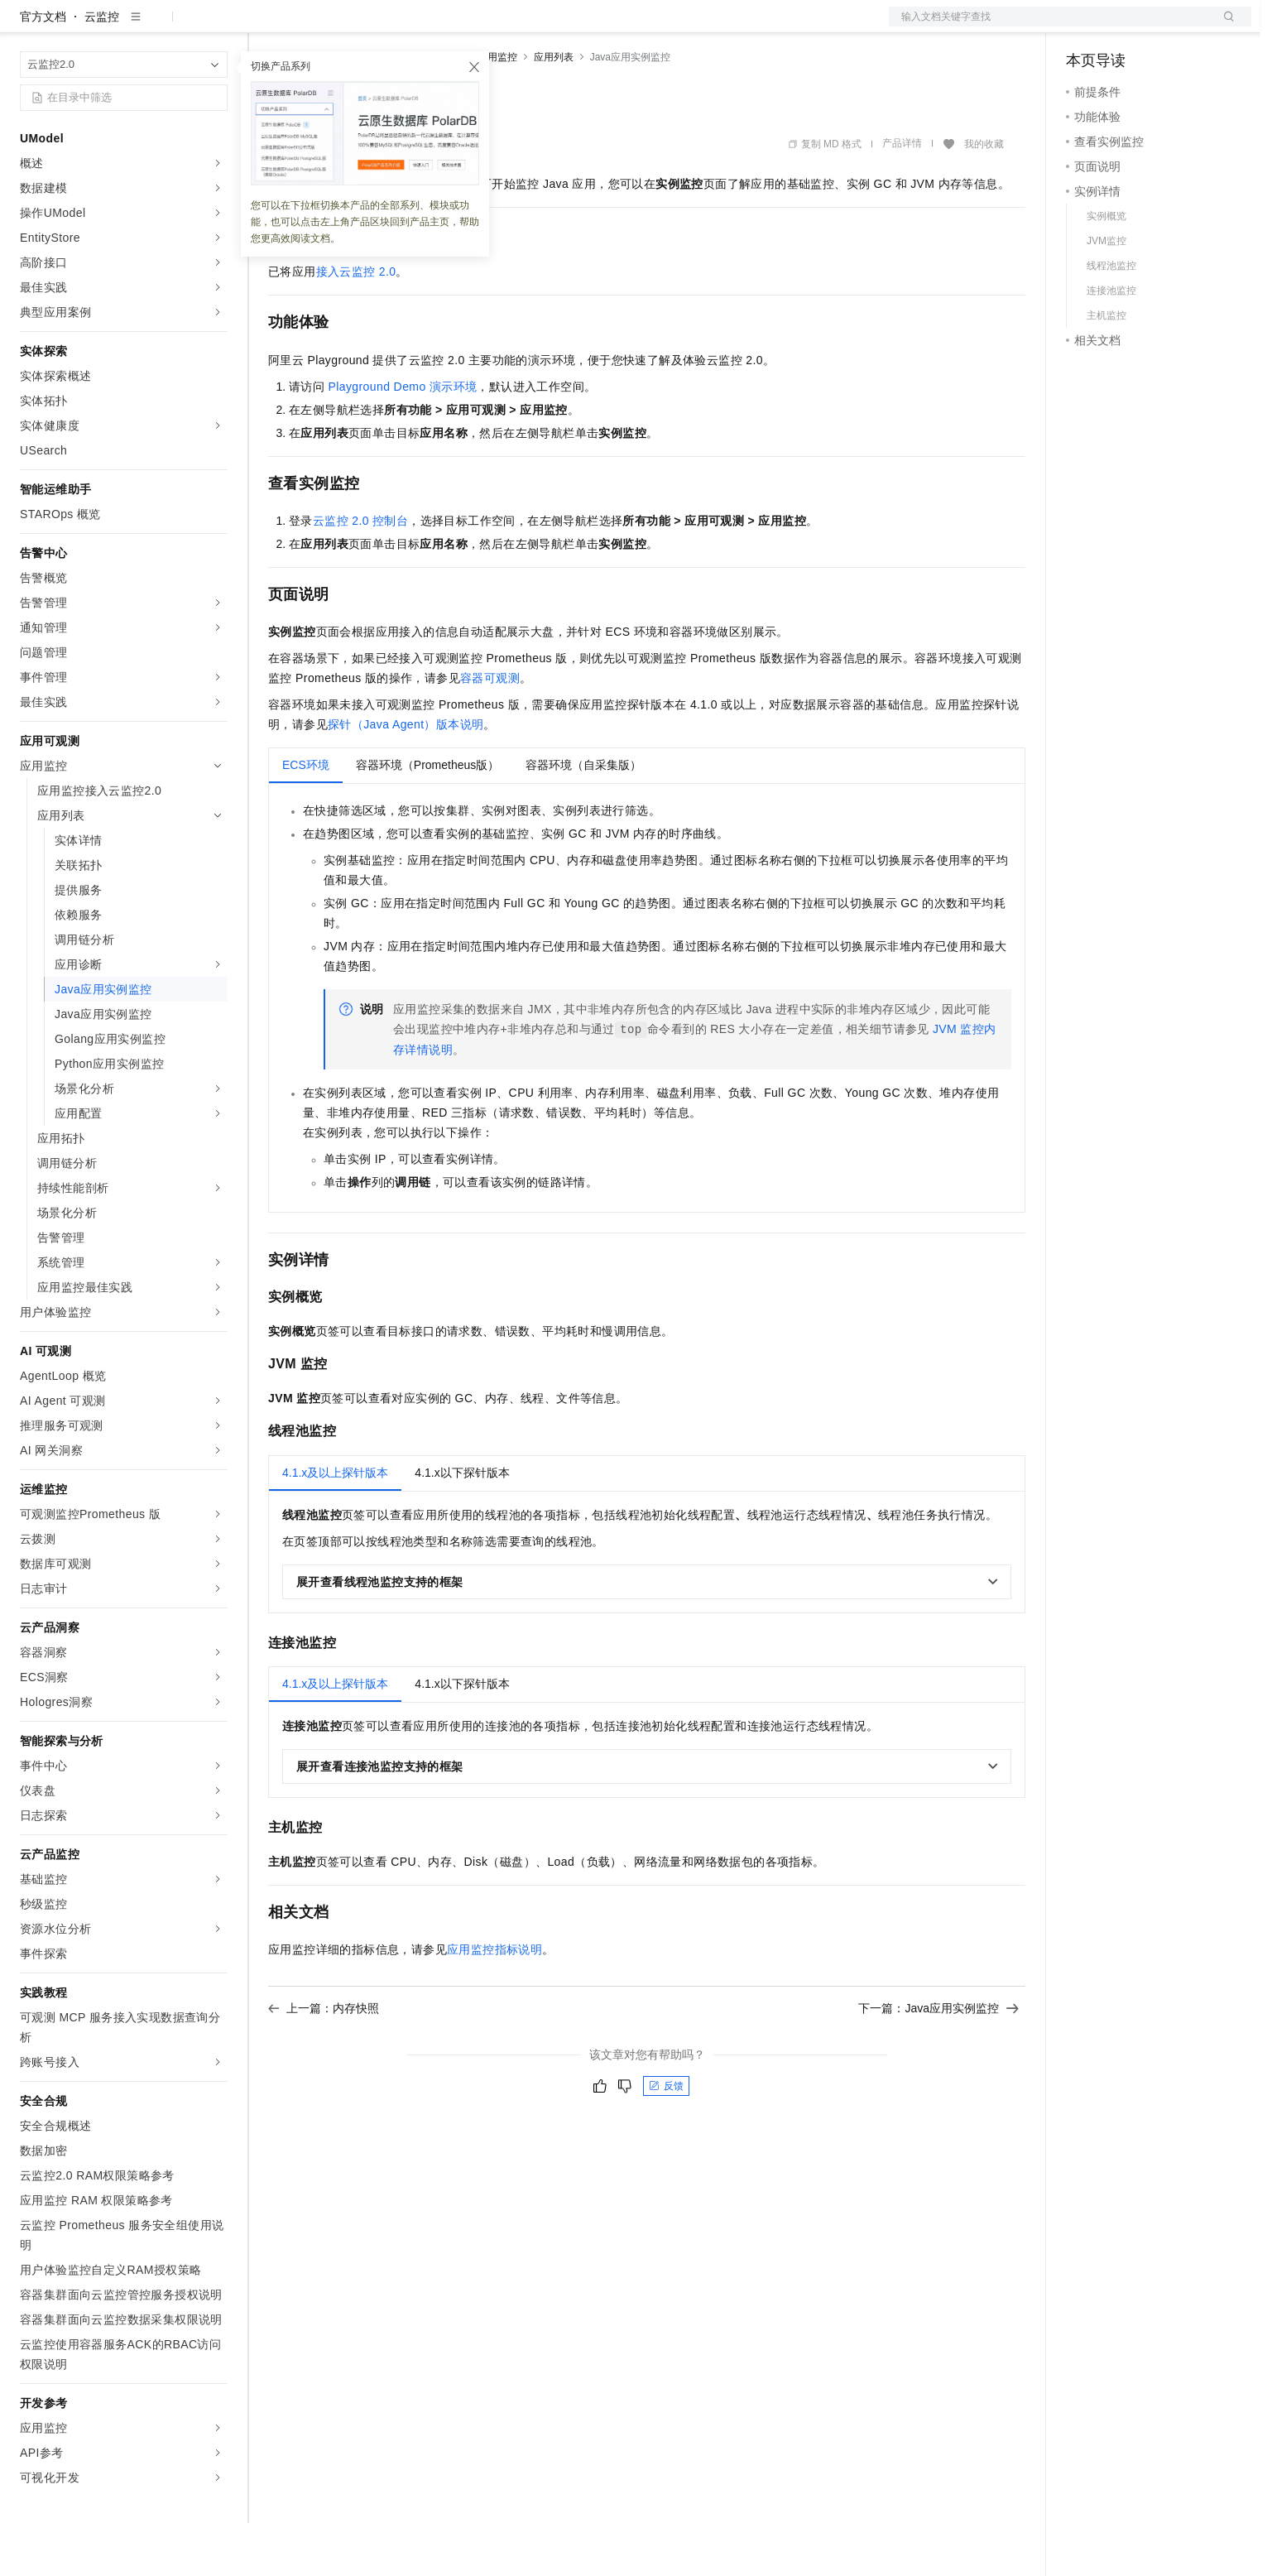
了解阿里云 (545, 26)
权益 (317, 26)
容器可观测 (490, 731)
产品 (215, 26)
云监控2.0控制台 (360, 573)
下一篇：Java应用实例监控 (938, 2061)
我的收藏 (984, 197)
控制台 (1124, 26)
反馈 (666, 2139)
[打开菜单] (26, 26)
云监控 (101, 69)
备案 (1084, 26)
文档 (1049, 26)
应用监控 (497, 110)
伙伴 (448, 26)
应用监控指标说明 (494, 2002)
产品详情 (902, 196)
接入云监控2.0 (356, 324)
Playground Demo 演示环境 (403, 439)
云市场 (403, 26)
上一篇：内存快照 (323, 2061)
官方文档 (43, 69)
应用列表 (554, 110)
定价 (357, 26)
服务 (488, 26)
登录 (1224, 26)
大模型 (169, 26)
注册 (1164, 26)
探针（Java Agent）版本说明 (405, 777)
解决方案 (266, 26)
